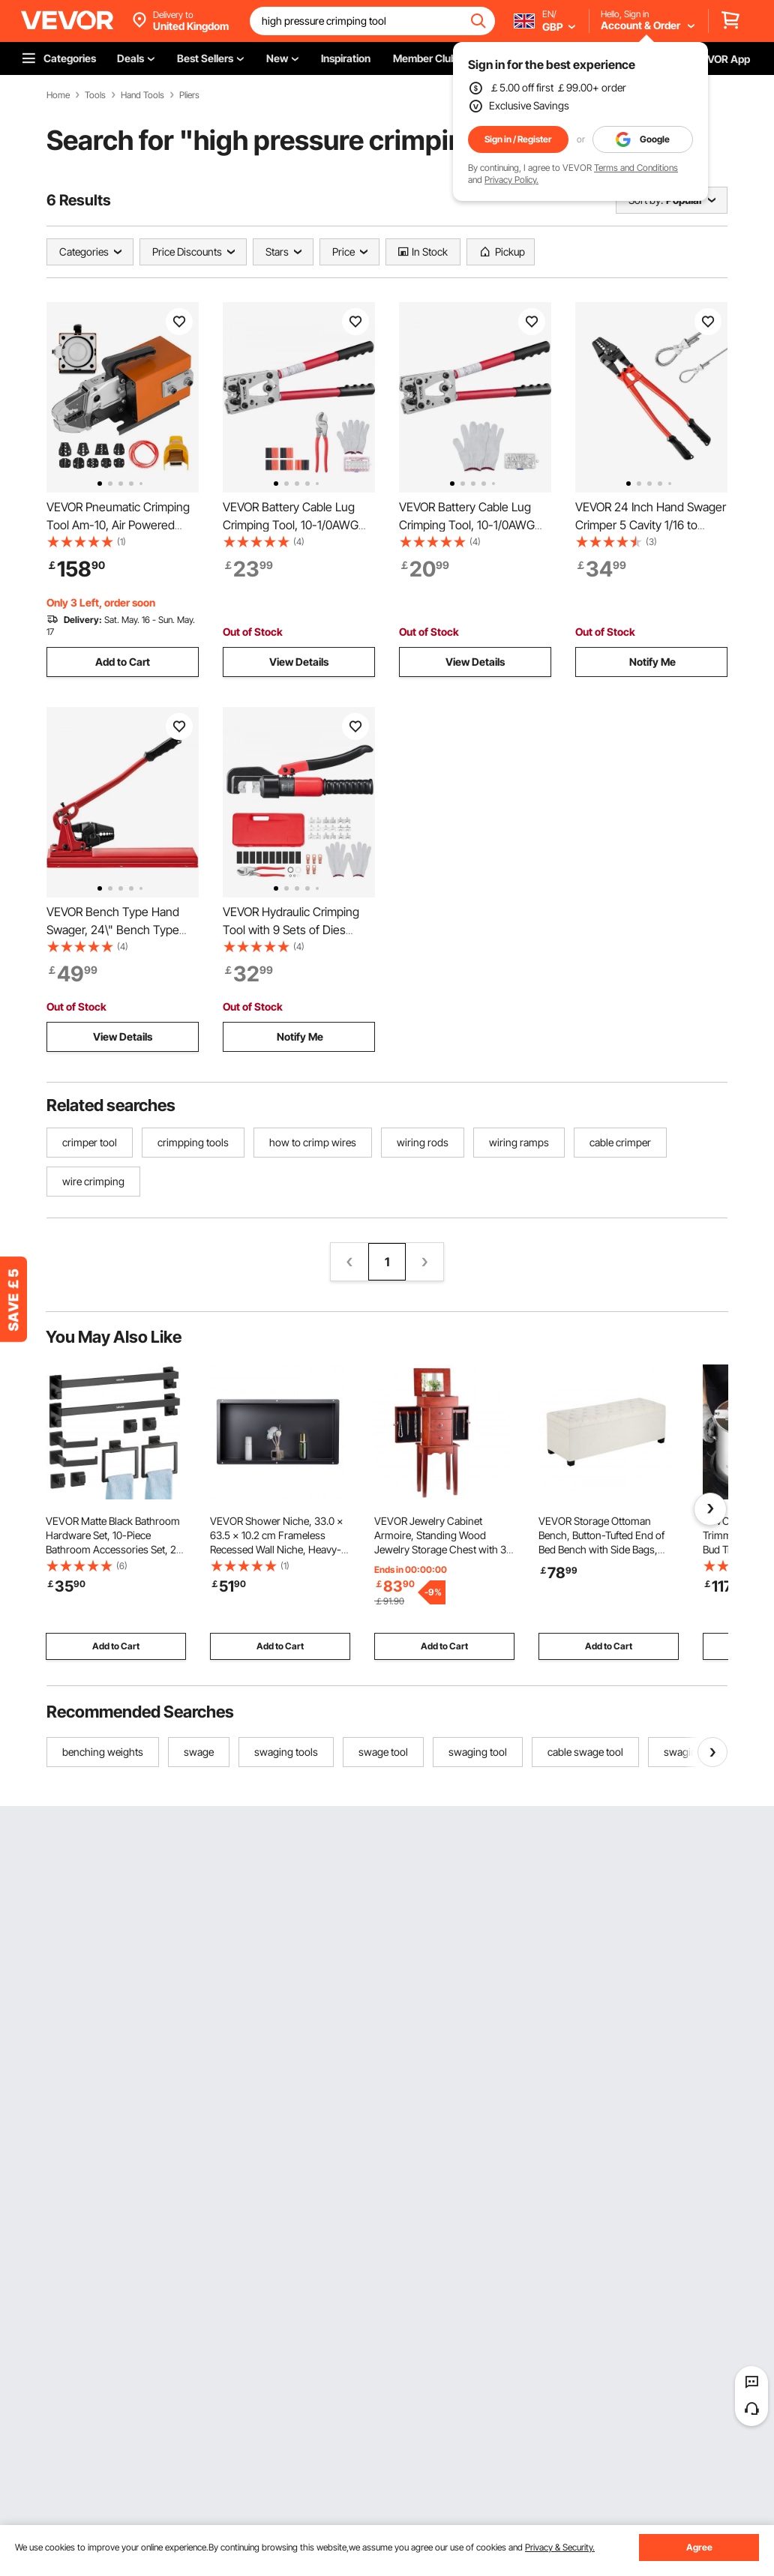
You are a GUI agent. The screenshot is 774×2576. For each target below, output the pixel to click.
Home (58, 95)
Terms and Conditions (636, 167)
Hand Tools (142, 95)
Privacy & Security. (560, 2547)
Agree (699, 2547)
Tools (95, 95)
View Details (298, 661)
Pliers (189, 95)
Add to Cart (122, 661)
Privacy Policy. (511, 179)
